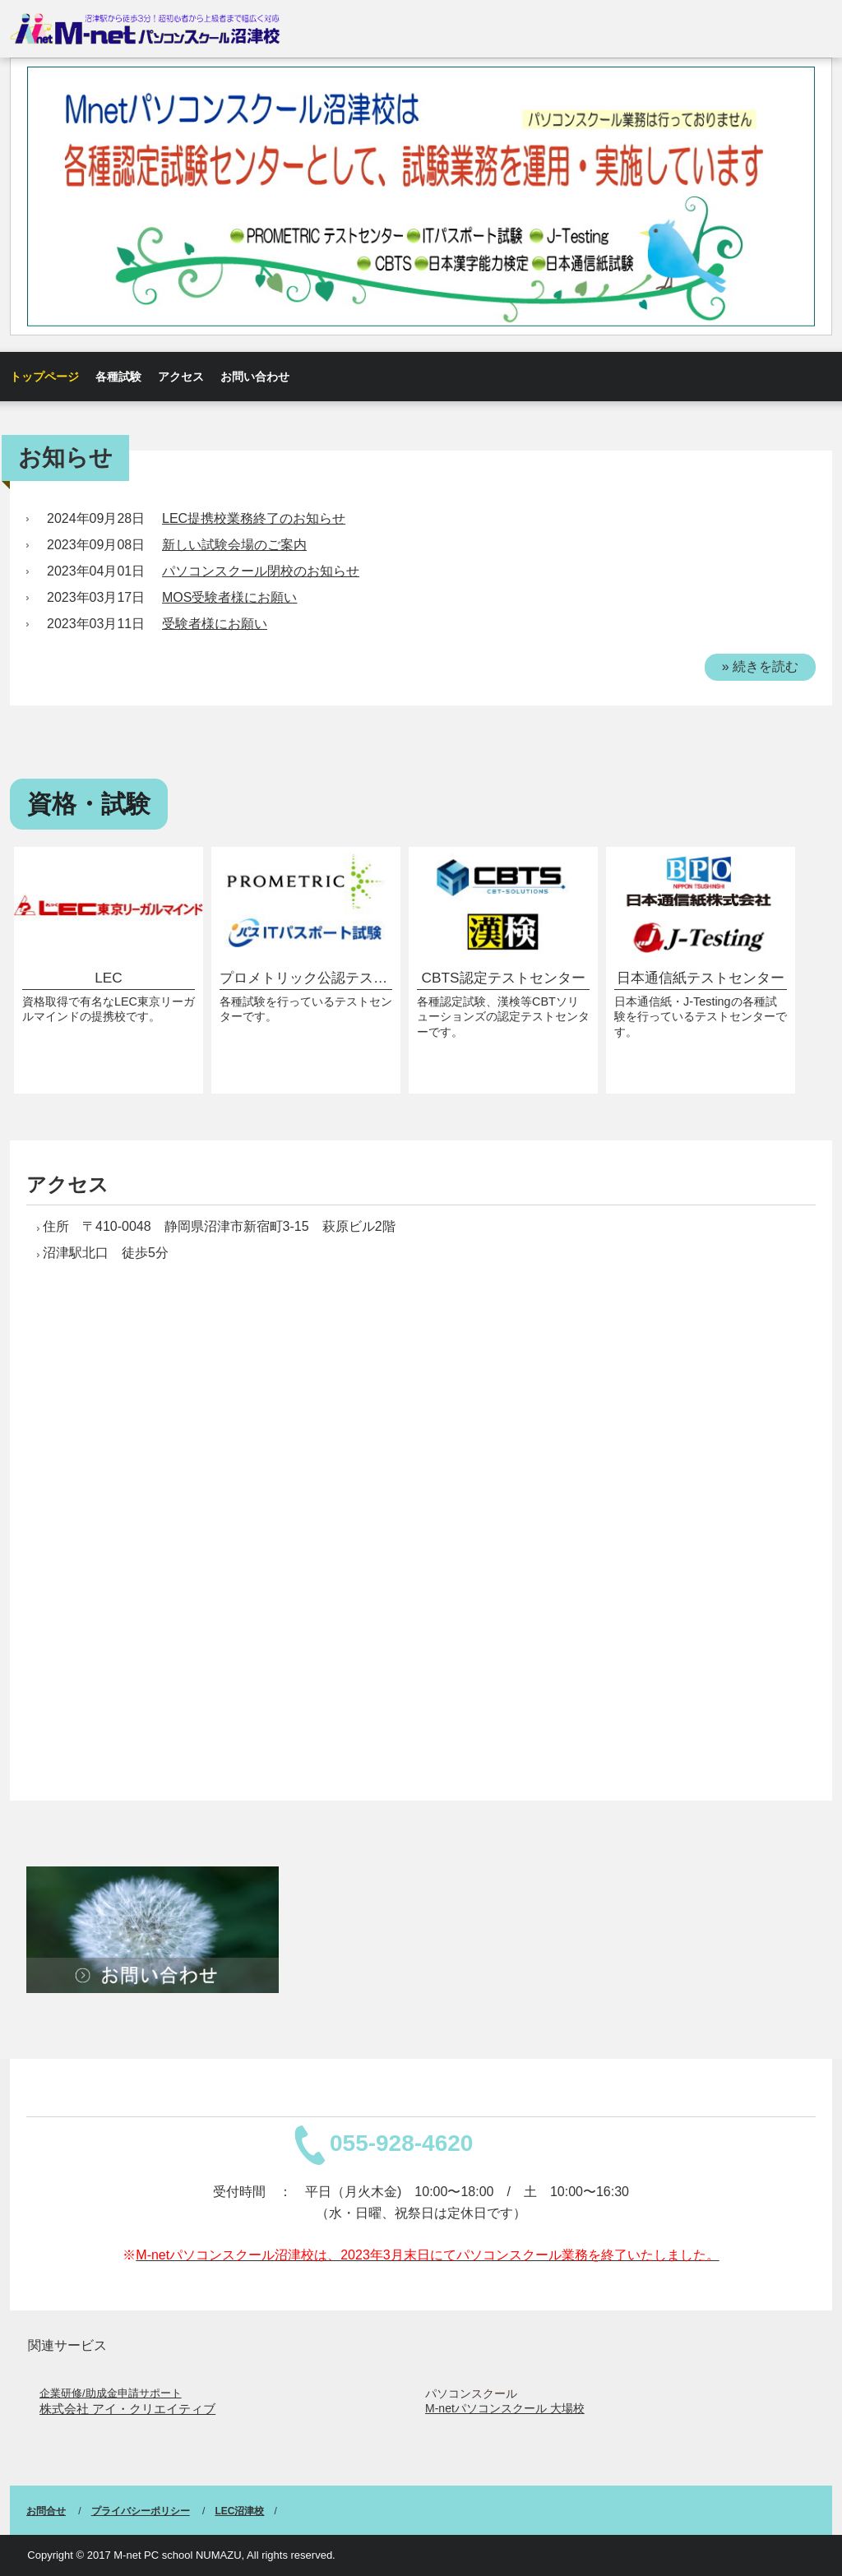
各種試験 (118, 376)
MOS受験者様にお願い (229, 597)
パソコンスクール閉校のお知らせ (260, 571)
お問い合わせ (254, 376)
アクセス (181, 376)
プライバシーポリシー (140, 2511)
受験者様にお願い (214, 624)
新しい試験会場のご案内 (234, 545)
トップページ (44, 376)
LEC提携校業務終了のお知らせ (253, 518)
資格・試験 (88, 803)
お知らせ (65, 457)
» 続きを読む (760, 666)
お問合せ (46, 2511)
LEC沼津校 (239, 2511)
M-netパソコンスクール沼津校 (145, 28)
